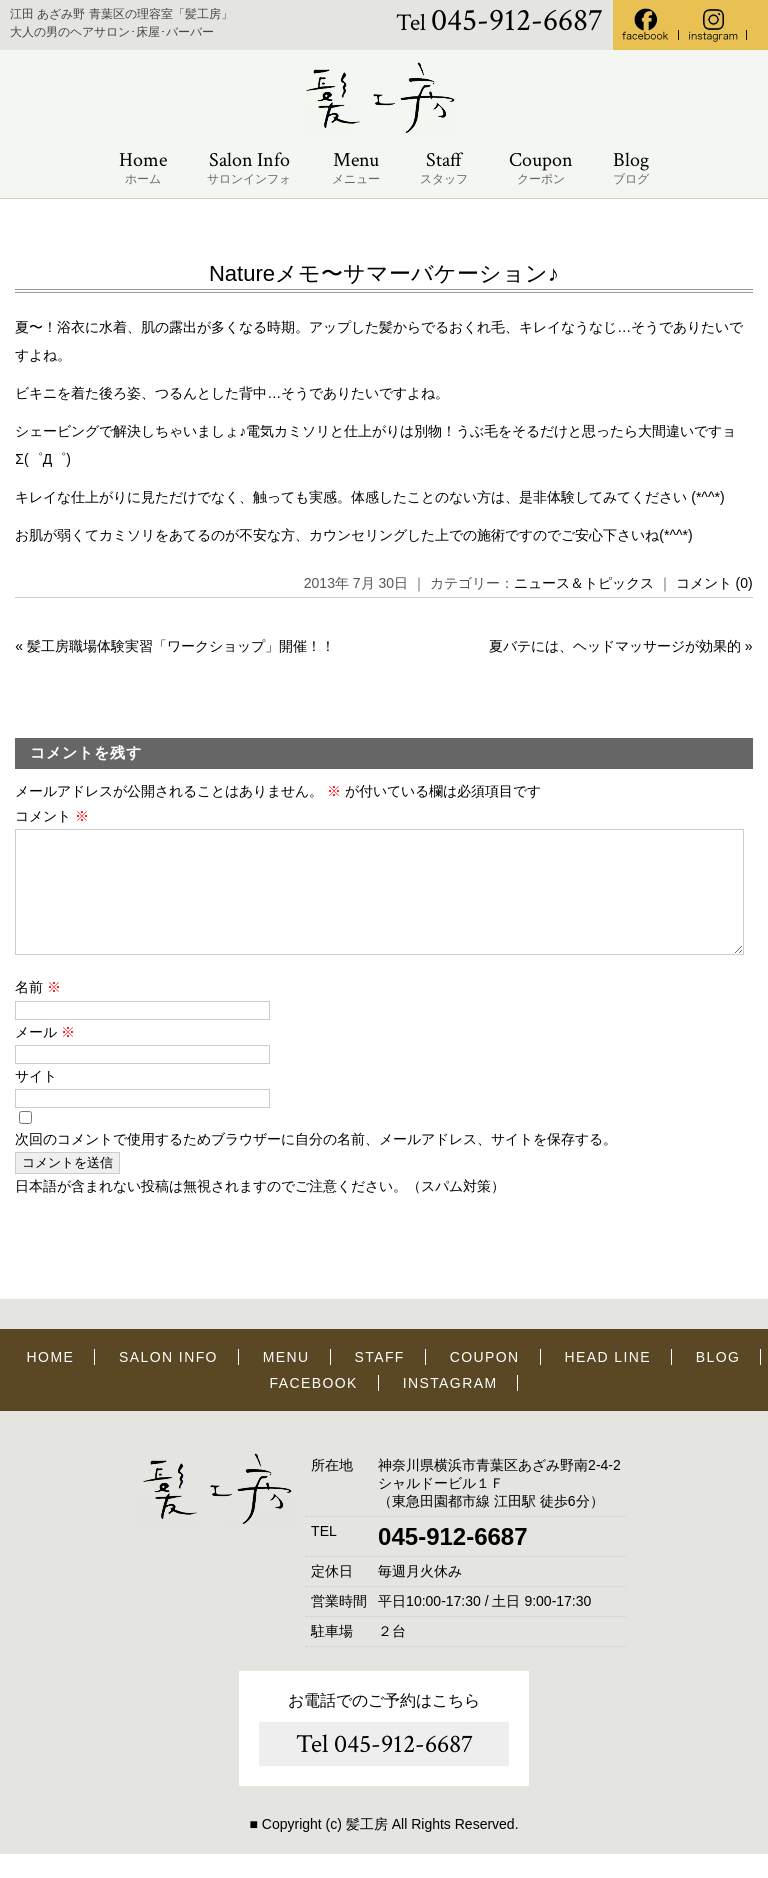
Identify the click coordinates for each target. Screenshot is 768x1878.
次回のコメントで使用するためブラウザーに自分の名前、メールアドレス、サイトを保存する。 (316, 1163)
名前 (38, 1011)
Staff (444, 168)
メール (45, 1056)
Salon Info (249, 168)
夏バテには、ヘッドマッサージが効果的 (615, 646)
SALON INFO (168, 1381)
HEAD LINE (607, 1381)
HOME (51, 1381)
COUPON (485, 1381)
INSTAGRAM (450, 1407)
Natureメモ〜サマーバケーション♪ (384, 273)
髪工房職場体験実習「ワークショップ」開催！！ (181, 646)
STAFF (380, 1381)
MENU (286, 1381)
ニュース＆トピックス (584, 583)
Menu (356, 168)
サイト (36, 1100)
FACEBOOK (314, 1407)
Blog (631, 168)
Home (143, 168)
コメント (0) (714, 583)
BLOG (718, 1381)
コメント (52, 816)
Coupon (541, 168)
